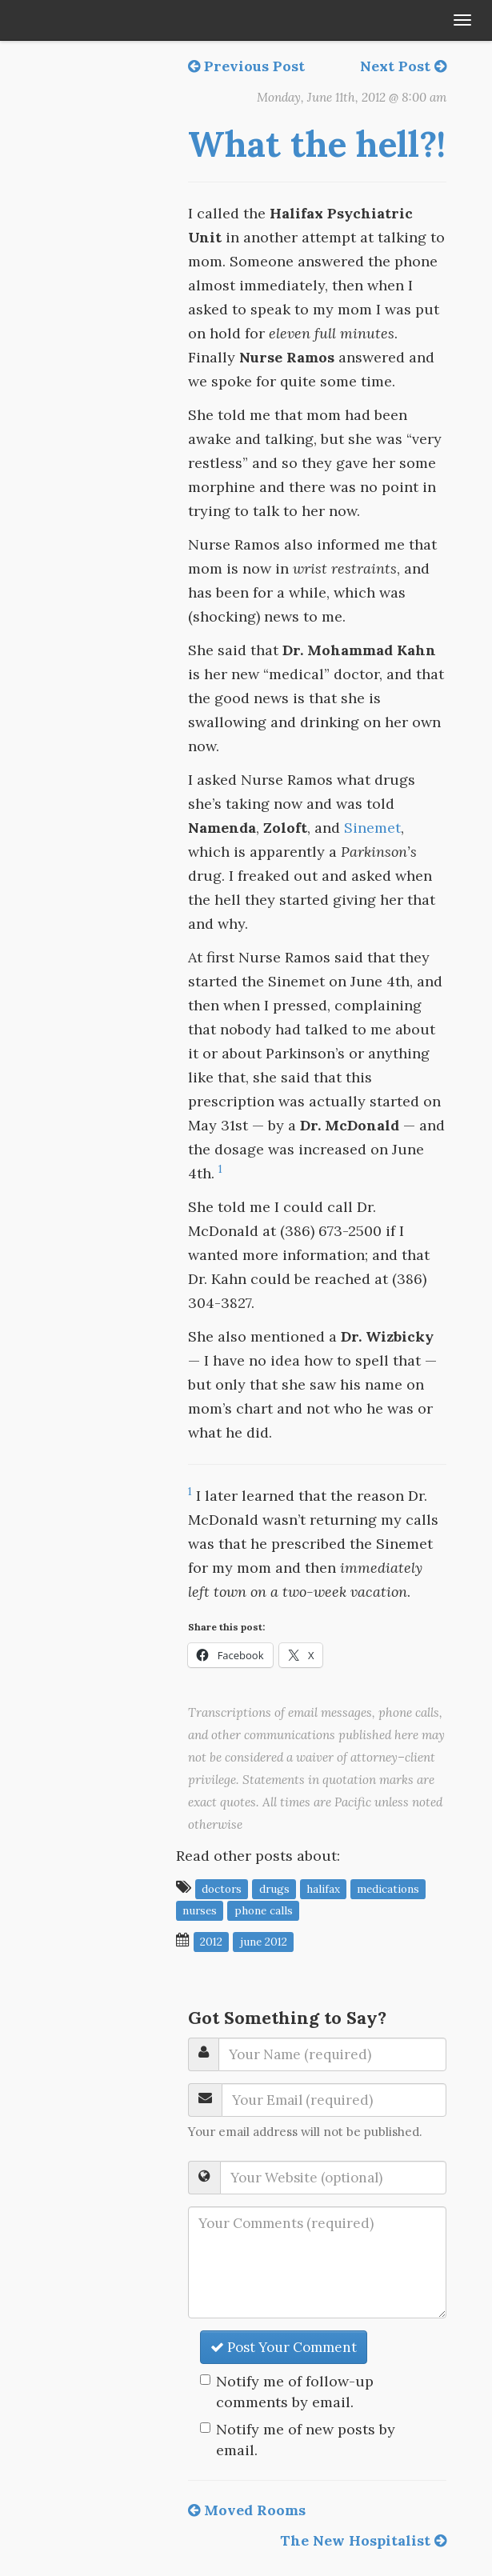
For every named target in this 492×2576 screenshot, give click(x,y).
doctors (222, 1888)
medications (388, 1888)
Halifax (323, 1888)
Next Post (403, 66)
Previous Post (246, 66)
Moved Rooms (247, 2510)
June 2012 (263, 1941)
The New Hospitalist (363, 2540)
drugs (274, 1888)
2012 (211, 1941)
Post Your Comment (283, 2347)
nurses (199, 1909)
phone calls (263, 1909)
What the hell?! (317, 144)
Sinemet (372, 827)
